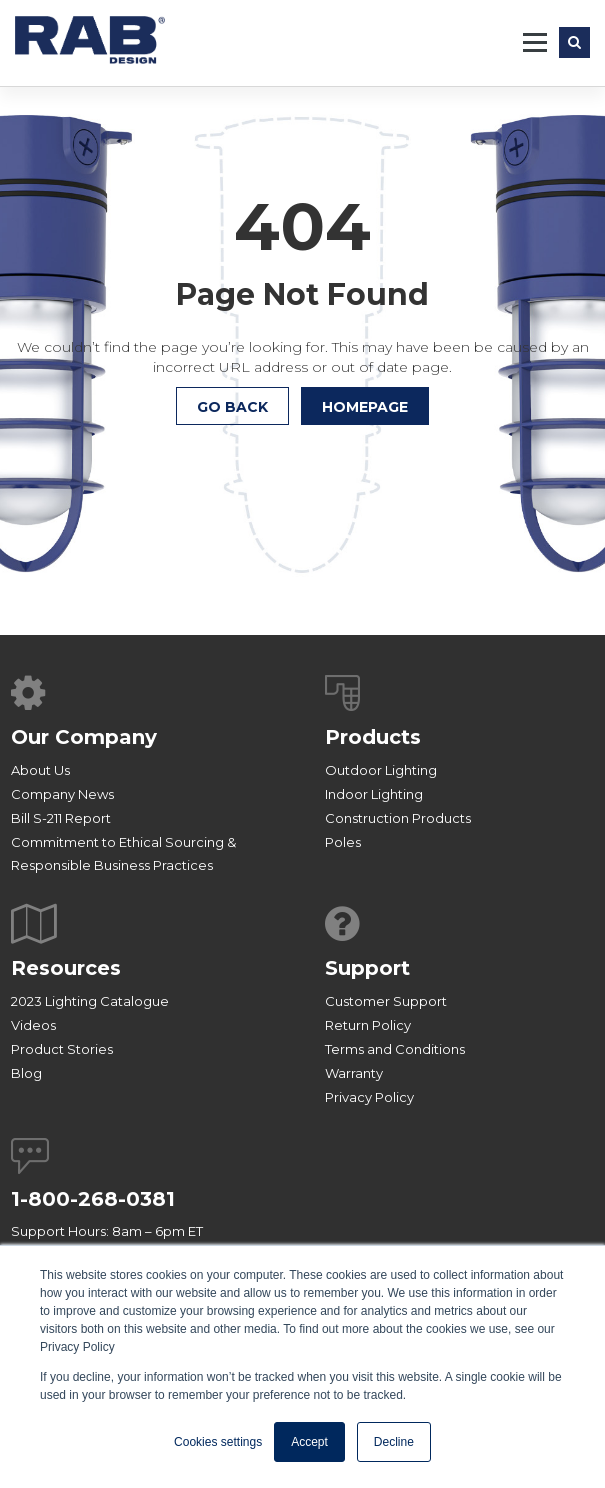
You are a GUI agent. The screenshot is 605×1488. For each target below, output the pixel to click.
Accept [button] (309, 1442)
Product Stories (62, 1049)
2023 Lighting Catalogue (90, 1001)
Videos (33, 1025)
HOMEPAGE (365, 407)
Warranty (354, 1073)
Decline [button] (394, 1442)
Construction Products (398, 818)
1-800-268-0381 (93, 1199)
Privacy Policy (369, 1097)
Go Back (232, 407)
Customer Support (386, 1001)
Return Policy (368, 1025)
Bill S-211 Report (61, 818)
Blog (26, 1073)
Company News (62, 794)
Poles (343, 842)
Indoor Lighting (374, 794)
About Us (40, 770)
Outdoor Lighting (381, 770)
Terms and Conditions (395, 1049)
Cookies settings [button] (218, 1442)
